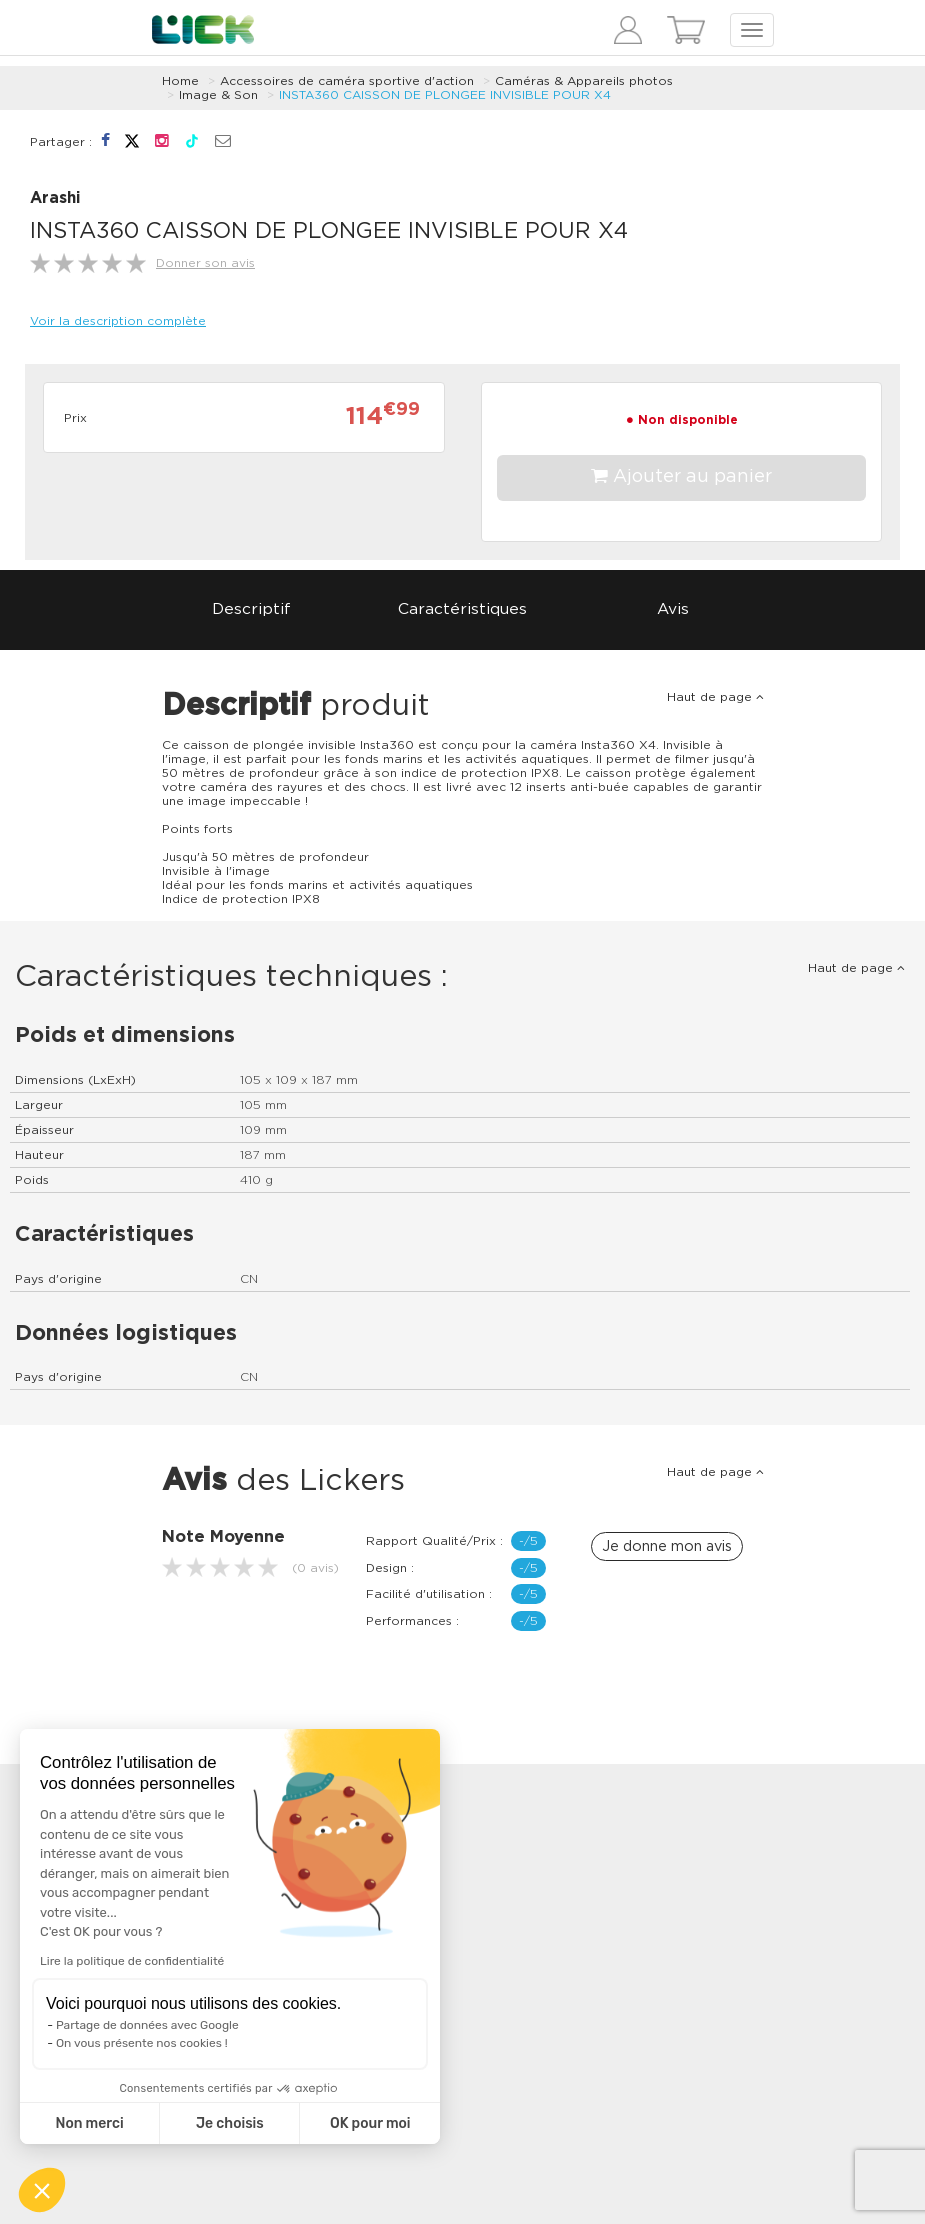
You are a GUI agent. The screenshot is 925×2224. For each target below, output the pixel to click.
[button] (42, 2190)
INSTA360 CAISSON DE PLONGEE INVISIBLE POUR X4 (445, 95)
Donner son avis (205, 263)
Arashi (55, 198)
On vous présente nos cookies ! (142, 2043)
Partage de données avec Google (147, 2025)
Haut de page (715, 697)
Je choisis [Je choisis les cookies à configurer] (230, 2123)
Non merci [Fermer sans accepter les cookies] (89, 2123)
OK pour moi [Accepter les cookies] (370, 2123)
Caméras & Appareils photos (584, 81)
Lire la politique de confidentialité (132, 1961)
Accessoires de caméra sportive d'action (347, 81)
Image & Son (218, 95)
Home (180, 81)
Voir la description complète (118, 321)
